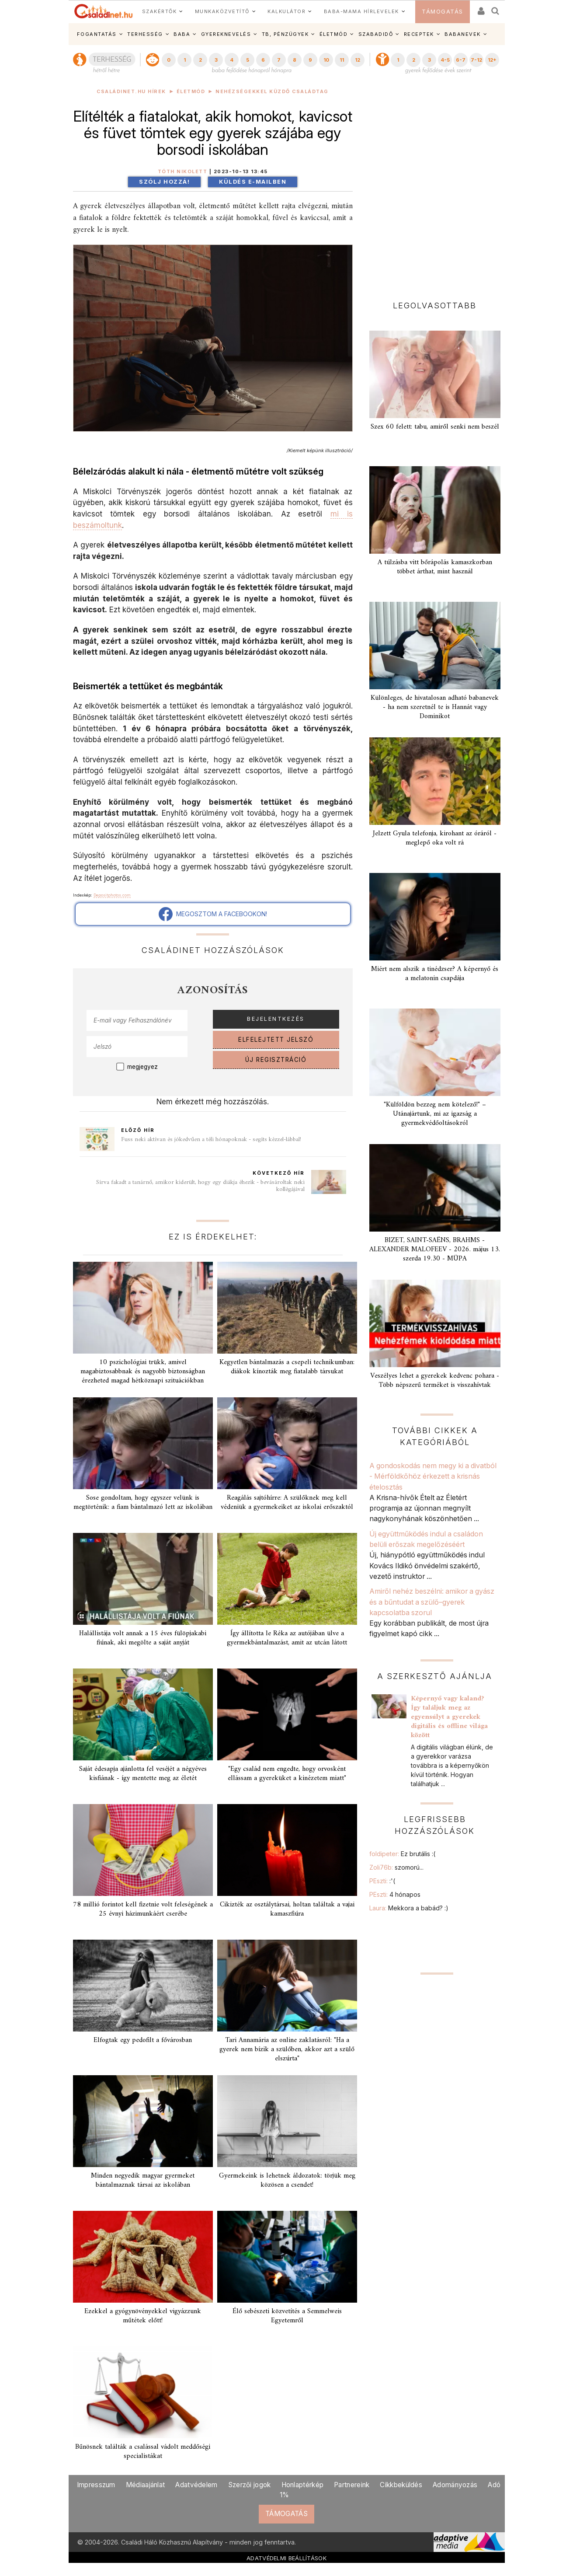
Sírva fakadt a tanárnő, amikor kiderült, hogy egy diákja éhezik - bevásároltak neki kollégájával (200, 1186)
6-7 (460, 60)
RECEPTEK (419, 34)
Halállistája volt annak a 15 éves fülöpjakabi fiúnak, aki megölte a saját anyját (142, 1638)
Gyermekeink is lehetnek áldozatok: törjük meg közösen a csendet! (287, 2180)
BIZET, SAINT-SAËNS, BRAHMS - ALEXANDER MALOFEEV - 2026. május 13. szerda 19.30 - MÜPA (434, 1249)
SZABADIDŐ (375, 34)
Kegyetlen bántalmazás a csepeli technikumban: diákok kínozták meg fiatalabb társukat (286, 1367)
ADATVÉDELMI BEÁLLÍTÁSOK (286, 2558)
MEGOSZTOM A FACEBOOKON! (213, 914)
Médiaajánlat (145, 2485)
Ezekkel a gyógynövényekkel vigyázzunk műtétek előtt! (142, 2316)
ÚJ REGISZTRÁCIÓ (276, 1059)
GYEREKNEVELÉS (226, 34)
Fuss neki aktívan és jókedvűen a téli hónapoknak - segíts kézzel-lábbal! (211, 1139)
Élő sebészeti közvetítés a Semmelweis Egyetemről (287, 2316)
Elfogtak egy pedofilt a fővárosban (143, 2040)
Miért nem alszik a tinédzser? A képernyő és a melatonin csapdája (434, 973)
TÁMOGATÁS (442, 11)
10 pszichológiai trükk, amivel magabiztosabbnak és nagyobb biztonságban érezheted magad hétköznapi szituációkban (142, 1371)
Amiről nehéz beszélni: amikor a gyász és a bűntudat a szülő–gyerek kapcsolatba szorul (431, 1602)
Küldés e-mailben (252, 181)
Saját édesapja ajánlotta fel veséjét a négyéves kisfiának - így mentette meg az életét (143, 1773)
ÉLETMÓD (333, 34)
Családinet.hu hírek (131, 91)
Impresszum (96, 2485)
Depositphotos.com (112, 895)
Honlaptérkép (302, 2485)
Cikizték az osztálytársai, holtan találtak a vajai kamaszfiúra (287, 1909)
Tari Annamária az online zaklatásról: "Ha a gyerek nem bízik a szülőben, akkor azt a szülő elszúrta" (286, 2049)
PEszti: (382, 1881)
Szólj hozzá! (164, 181)
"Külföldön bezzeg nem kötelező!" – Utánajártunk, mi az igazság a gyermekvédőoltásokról (435, 1114)
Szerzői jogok (249, 2485)
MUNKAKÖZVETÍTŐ (222, 11)
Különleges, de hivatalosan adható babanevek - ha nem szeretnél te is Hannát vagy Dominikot (435, 707)
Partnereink (351, 2485)
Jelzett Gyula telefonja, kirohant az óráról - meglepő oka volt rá (435, 838)
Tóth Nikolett (183, 172)
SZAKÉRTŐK (159, 11)
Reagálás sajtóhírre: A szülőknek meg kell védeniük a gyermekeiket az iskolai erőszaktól (287, 1502)
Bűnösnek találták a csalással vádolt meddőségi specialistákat (142, 2451)
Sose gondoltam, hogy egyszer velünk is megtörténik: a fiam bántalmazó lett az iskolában (142, 1502)
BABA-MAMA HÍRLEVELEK (361, 11)
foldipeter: (402, 1853)
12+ (492, 60)
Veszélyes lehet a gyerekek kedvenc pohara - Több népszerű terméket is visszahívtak (434, 1380)
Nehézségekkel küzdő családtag (272, 91)
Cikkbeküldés (401, 2485)
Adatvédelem (196, 2485)
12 (357, 60)
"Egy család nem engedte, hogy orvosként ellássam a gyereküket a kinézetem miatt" (287, 1773)
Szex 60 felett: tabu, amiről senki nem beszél (435, 427)
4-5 (445, 60)
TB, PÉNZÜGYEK (285, 34)
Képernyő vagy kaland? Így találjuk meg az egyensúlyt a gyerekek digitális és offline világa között (449, 1717)
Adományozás (455, 2485)
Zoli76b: (396, 1867)
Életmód (191, 91)
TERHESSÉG (145, 34)
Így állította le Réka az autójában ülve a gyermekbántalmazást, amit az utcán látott (287, 1638)
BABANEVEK (463, 34)
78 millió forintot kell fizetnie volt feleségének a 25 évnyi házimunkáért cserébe (143, 1909)
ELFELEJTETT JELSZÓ (275, 1039)
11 (342, 60)
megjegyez (142, 1066)
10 (326, 60)
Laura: (408, 1908)
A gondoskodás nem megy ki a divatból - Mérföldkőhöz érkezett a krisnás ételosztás (433, 1476)
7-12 (476, 60)
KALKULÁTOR (286, 11)
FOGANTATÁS (97, 34)
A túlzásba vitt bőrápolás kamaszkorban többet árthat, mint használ (435, 567)
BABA (182, 34)
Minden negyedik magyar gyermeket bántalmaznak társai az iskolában (142, 2180)
